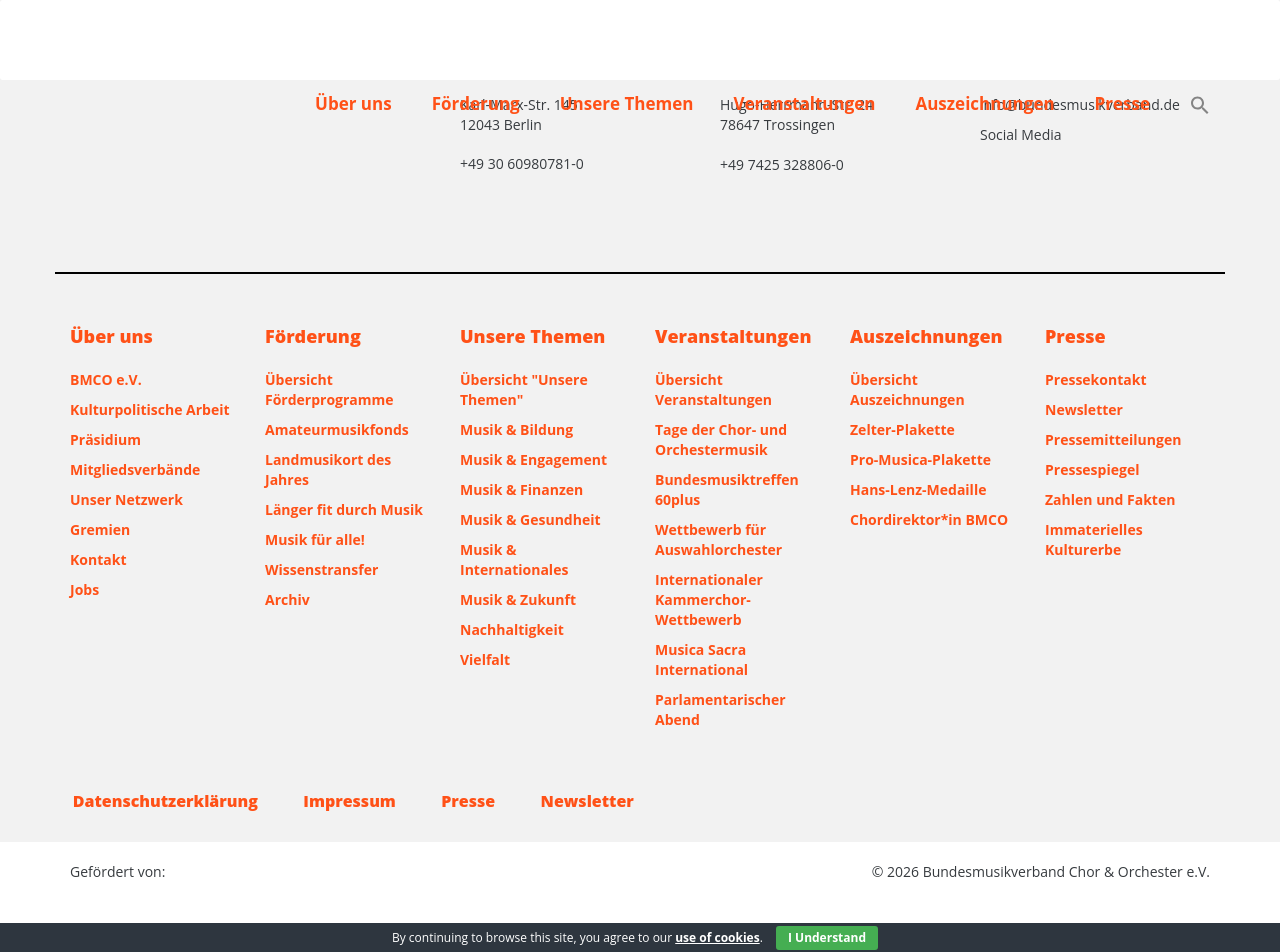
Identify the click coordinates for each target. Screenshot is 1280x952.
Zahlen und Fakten (1110, 499)
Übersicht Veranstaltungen (713, 389)
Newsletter (1084, 409)
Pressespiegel (1092, 469)
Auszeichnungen (984, 103)
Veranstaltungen (804, 103)
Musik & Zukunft (518, 599)
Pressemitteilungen (1113, 439)
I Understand (827, 937)
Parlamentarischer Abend (720, 709)
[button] (1200, 107)
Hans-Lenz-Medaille (918, 489)
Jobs (84, 589)
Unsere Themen (627, 103)
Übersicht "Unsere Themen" (524, 389)
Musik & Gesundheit (530, 519)
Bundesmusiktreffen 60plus (727, 489)
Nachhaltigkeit (512, 629)
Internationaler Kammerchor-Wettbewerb (709, 599)
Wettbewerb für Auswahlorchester (718, 539)
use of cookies (717, 937)
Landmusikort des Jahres (328, 469)
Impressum (355, 801)
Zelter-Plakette (902, 429)
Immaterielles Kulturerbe (1094, 539)
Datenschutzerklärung (162, 801)
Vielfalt (485, 659)
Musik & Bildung (516, 429)
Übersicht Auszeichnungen (907, 389)
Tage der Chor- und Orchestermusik (721, 439)
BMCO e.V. (106, 379)
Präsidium (105, 439)
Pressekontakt (1095, 379)
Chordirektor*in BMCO (929, 519)
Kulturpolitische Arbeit (150, 409)
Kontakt (98, 559)
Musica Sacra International (701, 659)
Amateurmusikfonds (337, 429)
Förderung (476, 103)
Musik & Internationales (514, 559)
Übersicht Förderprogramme (329, 389)
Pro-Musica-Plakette (920, 459)
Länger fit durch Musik (344, 509)
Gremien (100, 529)
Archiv (287, 599)
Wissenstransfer (321, 569)
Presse (1122, 103)
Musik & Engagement (533, 459)
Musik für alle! (315, 539)
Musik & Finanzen (521, 489)
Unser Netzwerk (126, 499)
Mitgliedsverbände (135, 469)
